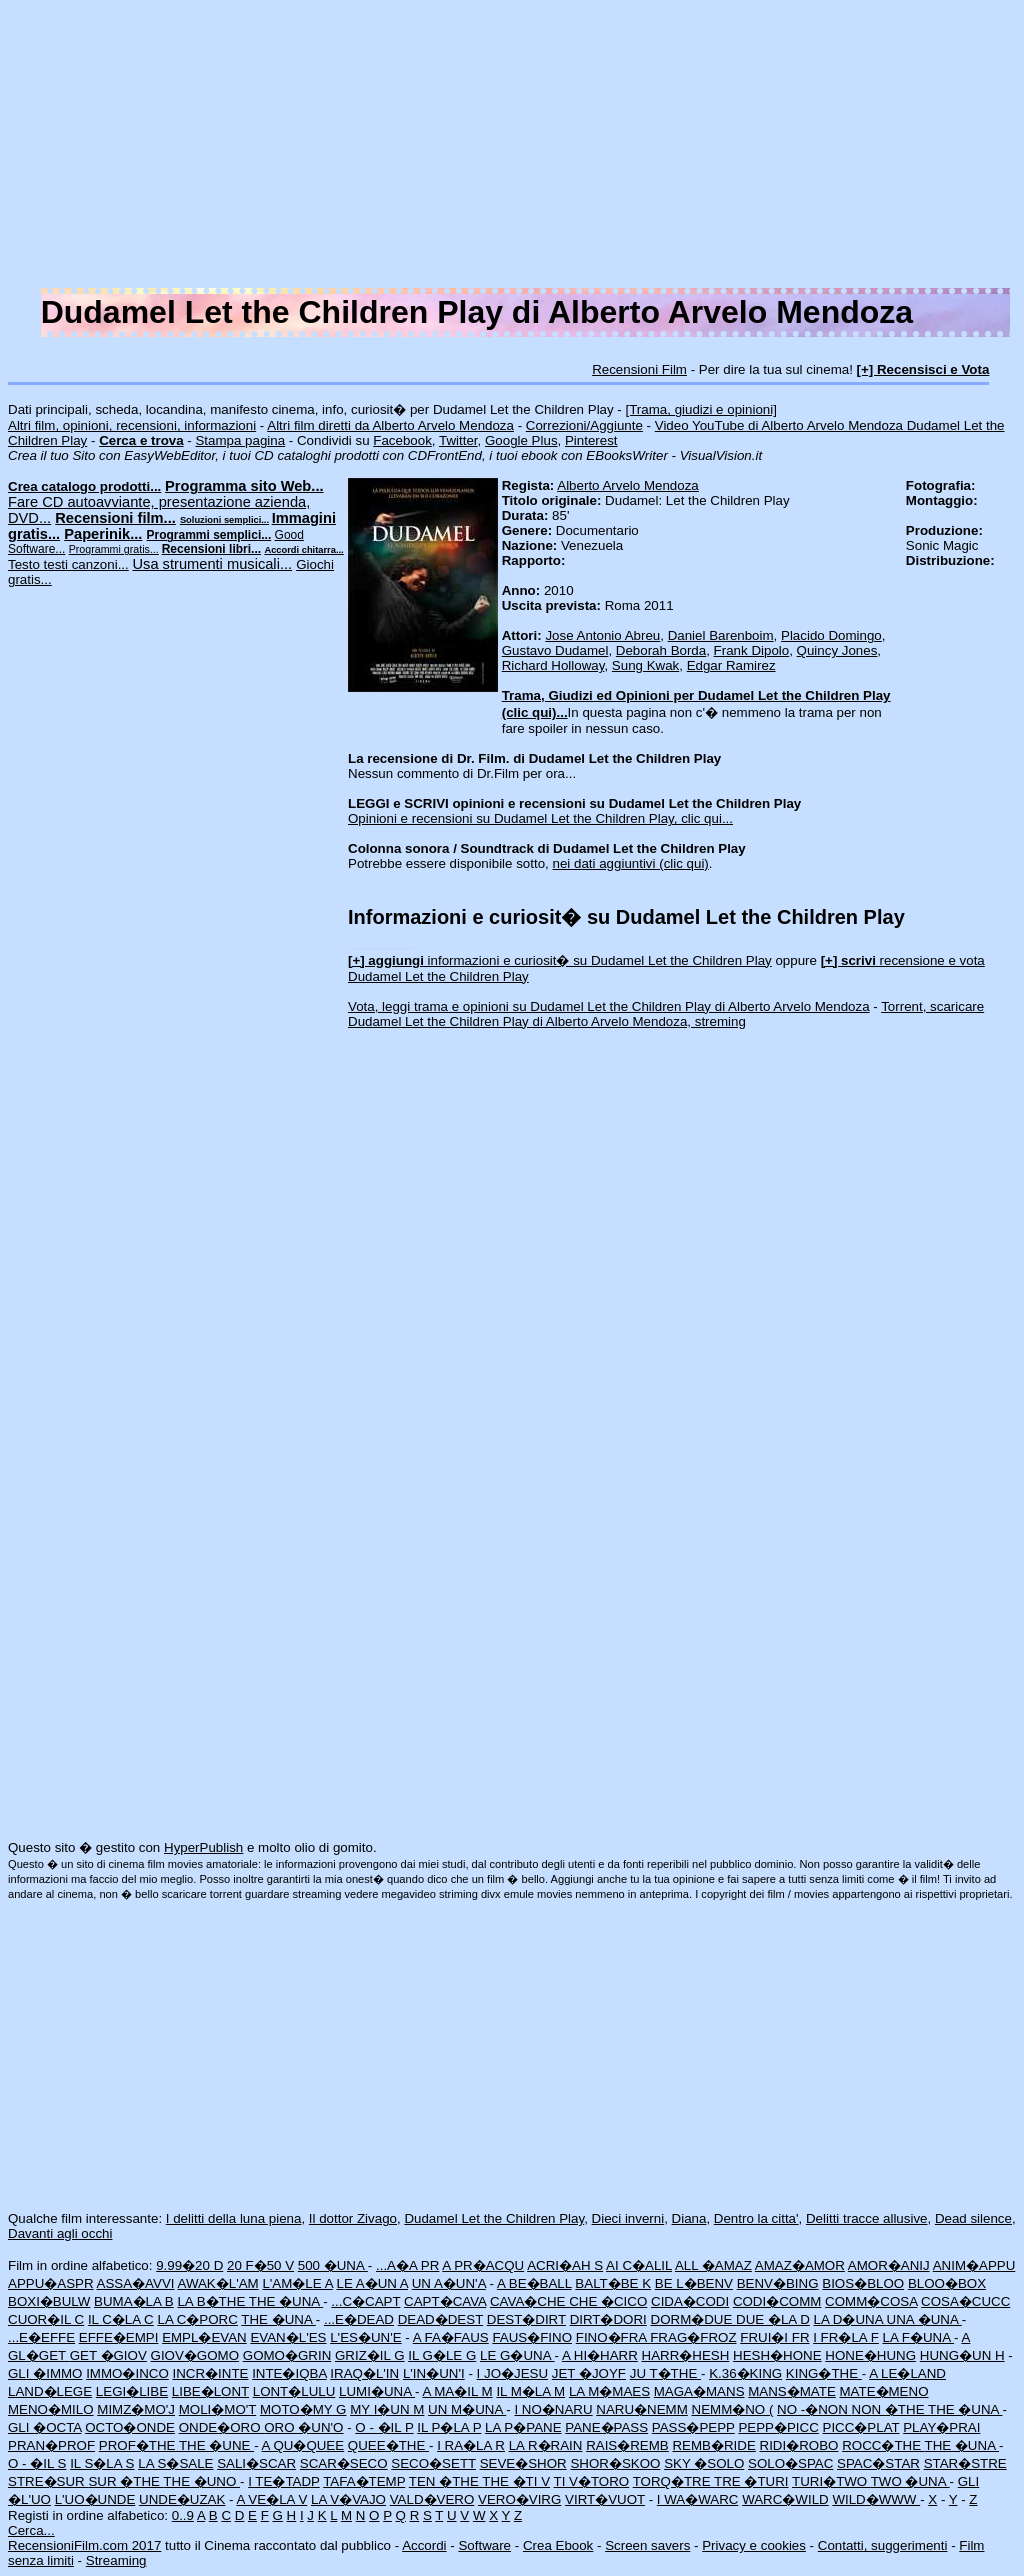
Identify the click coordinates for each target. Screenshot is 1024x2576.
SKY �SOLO (704, 2463)
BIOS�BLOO (863, 2283)
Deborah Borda (661, 650)
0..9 (183, 2515)
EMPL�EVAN (204, 2337)
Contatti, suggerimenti (883, 2545)
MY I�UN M (387, 2409)
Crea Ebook (558, 2545)
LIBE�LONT (210, 2391)
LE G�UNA (517, 2355)
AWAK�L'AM (217, 2283)
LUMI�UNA (377, 2391)
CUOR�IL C (46, 2319)
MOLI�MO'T (218, 2409)
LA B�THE (212, 2301)
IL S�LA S (102, 2463)
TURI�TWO (831, 2481)
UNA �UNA (924, 2319)
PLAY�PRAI (941, 2427)
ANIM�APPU (974, 2265)
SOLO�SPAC (790, 2463)
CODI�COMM (777, 2301)
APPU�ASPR (51, 2283)
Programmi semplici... (209, 535)
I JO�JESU (513, 2373)
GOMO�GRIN (287, 2355)
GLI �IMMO (45, 2373)
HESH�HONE (777, 2355)
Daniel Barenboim (721, 635)
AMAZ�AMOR (800, 2265)
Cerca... (31, 2530)
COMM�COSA (871, 2301)
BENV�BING (778, 2283)
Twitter (458, 440)
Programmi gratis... (114, 549)
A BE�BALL (534, 2283)
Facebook (402, 440)
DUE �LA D (773, 2319)
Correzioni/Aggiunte (584, 425)
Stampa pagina (240, 440)
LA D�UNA (850, 2319)
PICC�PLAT (861, 2427)
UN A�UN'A (449, 2283)
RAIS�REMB (627, 2445)
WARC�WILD (785, 2499)
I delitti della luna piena (234, 2218)
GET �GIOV (108, 2355)
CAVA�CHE (529, 2301)
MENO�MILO (51, 2409)
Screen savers (647, 2545)
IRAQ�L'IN (364, 2373)
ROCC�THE (883, 2445)
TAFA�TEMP (364, 2481)
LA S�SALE (175, 2463)
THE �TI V (516, 2481)
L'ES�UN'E (365, 2337)
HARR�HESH (686, 2355)
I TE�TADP (284, 2481)
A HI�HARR (600, 2355)
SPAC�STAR (878, 2463)
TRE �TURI (751, 2481)
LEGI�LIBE (132, 2391)
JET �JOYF (589, 2373)
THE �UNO (201, 2481)
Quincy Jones (837, 650)
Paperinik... (103, 534)
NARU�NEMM (642, 2409)
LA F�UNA (919, 2337)
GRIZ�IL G (370, 2355)
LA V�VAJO (348, 2499)
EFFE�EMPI (119, 2337)
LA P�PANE (523, 2427)
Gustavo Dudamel (555, 650)
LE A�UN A (372, 2283)
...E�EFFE (41, 2337)
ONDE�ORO (222, 2427)
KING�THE (824, 2373)
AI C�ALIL (639, 2265)
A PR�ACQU (483, 2265)
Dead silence (973, 2218)
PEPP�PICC (778, 2427)
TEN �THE (445, 2481)
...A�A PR (407, 2265)
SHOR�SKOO (615, 2463)
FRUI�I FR (774, 2337)
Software (484, 2545)
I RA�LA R (471, 2445)
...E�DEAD (359, 2319)
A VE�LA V (272, 2499)
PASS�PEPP (693, 2427)
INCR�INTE (210, 2373)
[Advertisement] (512, 148)
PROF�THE (139, 2445)
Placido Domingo (831, 635)
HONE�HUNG (870, 2355)
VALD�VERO (432, 2499)
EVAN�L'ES (288, 2337)
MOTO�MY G (303, 2409)
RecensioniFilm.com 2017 (84, 2545)
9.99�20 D (189, 2265)
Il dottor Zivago (353, 2218)
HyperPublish (203, 1847)
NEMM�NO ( (733, 2409)
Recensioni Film (639, 369)
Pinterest (591, 440)
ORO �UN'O (303, 2427)
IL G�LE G (442, 2355)
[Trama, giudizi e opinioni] (701, 409)
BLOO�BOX (947, 2283)
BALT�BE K (613, 2283)
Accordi (424, 2545)
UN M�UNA (467, 2409)
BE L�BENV (694, 2283)
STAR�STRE (965, 2463)
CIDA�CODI (690, 2301)
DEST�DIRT (526, 2319)
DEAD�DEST (440, 2319)
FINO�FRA (613, 2337)
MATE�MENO (883, 2391)
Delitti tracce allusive (866, 2218)
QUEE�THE (388, 2445)
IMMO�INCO (127, 2373)
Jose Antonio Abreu (602, 635)
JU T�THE (665, 2373)
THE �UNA (286, 2301)
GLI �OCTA (44, 2427)
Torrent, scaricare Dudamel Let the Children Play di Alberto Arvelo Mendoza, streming (666, 1014)
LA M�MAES (609, 2391)
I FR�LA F (846, 2337)
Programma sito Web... (244, 486)
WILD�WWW (876, 2499)
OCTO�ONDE (130, 2427)
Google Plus (521, 440)
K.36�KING (745, 2373)
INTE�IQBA (289, 2373)
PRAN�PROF (51, 2445)
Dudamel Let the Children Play (494, 2218)
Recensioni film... (115, 518)
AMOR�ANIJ (889, 2265)
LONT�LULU (294, 2391)
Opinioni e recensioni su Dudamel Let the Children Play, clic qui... (540, 818)
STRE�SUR (48, 2481)
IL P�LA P (449, 2427)
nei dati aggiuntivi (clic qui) (631, 863)
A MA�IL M (457, 2391)
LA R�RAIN (546, 2445)
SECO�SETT (433, 2463)
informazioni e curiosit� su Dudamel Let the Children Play (560, 960)
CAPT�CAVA (445, 2301)
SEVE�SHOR (523, 2463)
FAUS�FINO (532, 2337)
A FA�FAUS (451, 2337)
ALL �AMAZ (713, 2265)
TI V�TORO (592, 2481)
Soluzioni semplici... (224, 520)
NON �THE (890, 2409)
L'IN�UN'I (434, 2373)
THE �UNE (216, 2445)
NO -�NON (814, 2409)
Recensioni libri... (211, 549)
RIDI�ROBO (799, 2445)
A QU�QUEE (303, 2445)
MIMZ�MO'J (136, 2409)
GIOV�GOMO (195, 2355)
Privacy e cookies (754, 2545)
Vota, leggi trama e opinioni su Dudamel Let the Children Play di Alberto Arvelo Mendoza (609, 1006)
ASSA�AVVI (136, 2283)
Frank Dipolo (752, 650)
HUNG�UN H (962, 2355)
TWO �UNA (910, 2481)
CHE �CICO (608, 2301)
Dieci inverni (628, 2218)
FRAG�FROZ (693, 2337)
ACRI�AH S (565, 2265)
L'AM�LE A (297, 2283)
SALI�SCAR (256, 2463)
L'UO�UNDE (95, 2499)
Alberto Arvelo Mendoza (628, 485)
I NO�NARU (553, 2409)
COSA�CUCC (965, 2301)
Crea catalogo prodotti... (84, 486)
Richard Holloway (553, 665)
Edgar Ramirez (731, 665)
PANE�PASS (606, 2427)
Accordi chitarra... (303, 550)
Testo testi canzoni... (68, 564)
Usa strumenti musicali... (212, 564)
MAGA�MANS (699, 2391)
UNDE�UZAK (182, 2499)
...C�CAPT (365, 2301)
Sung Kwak (645, 665)
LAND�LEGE (50, 2391)
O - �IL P (384, 2427)
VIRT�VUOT (605, 2499)
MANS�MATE (792, 2391)
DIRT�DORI (608, 2319)
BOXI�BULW (49, 2301)
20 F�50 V (260, 2265)
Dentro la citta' (756, 2218)
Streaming (116, 2560)
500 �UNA (333, 2265)
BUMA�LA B (134, 2301)
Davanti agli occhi (60, 2233)
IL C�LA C (121, 2319)
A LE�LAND (907, 2373)
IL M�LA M (530, 2391)
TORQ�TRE (673, 2481)
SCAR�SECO (344, 2463)
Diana (689, 2218)
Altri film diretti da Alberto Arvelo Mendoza (390, 425)
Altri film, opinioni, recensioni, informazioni (132, 425)
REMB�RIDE (713, 2445)
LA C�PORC (197, 2319)
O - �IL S (37, 2463)
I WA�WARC (698, 2499)
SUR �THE (125, 2481)
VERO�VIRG (519, 2499)
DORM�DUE (694, 2319)
